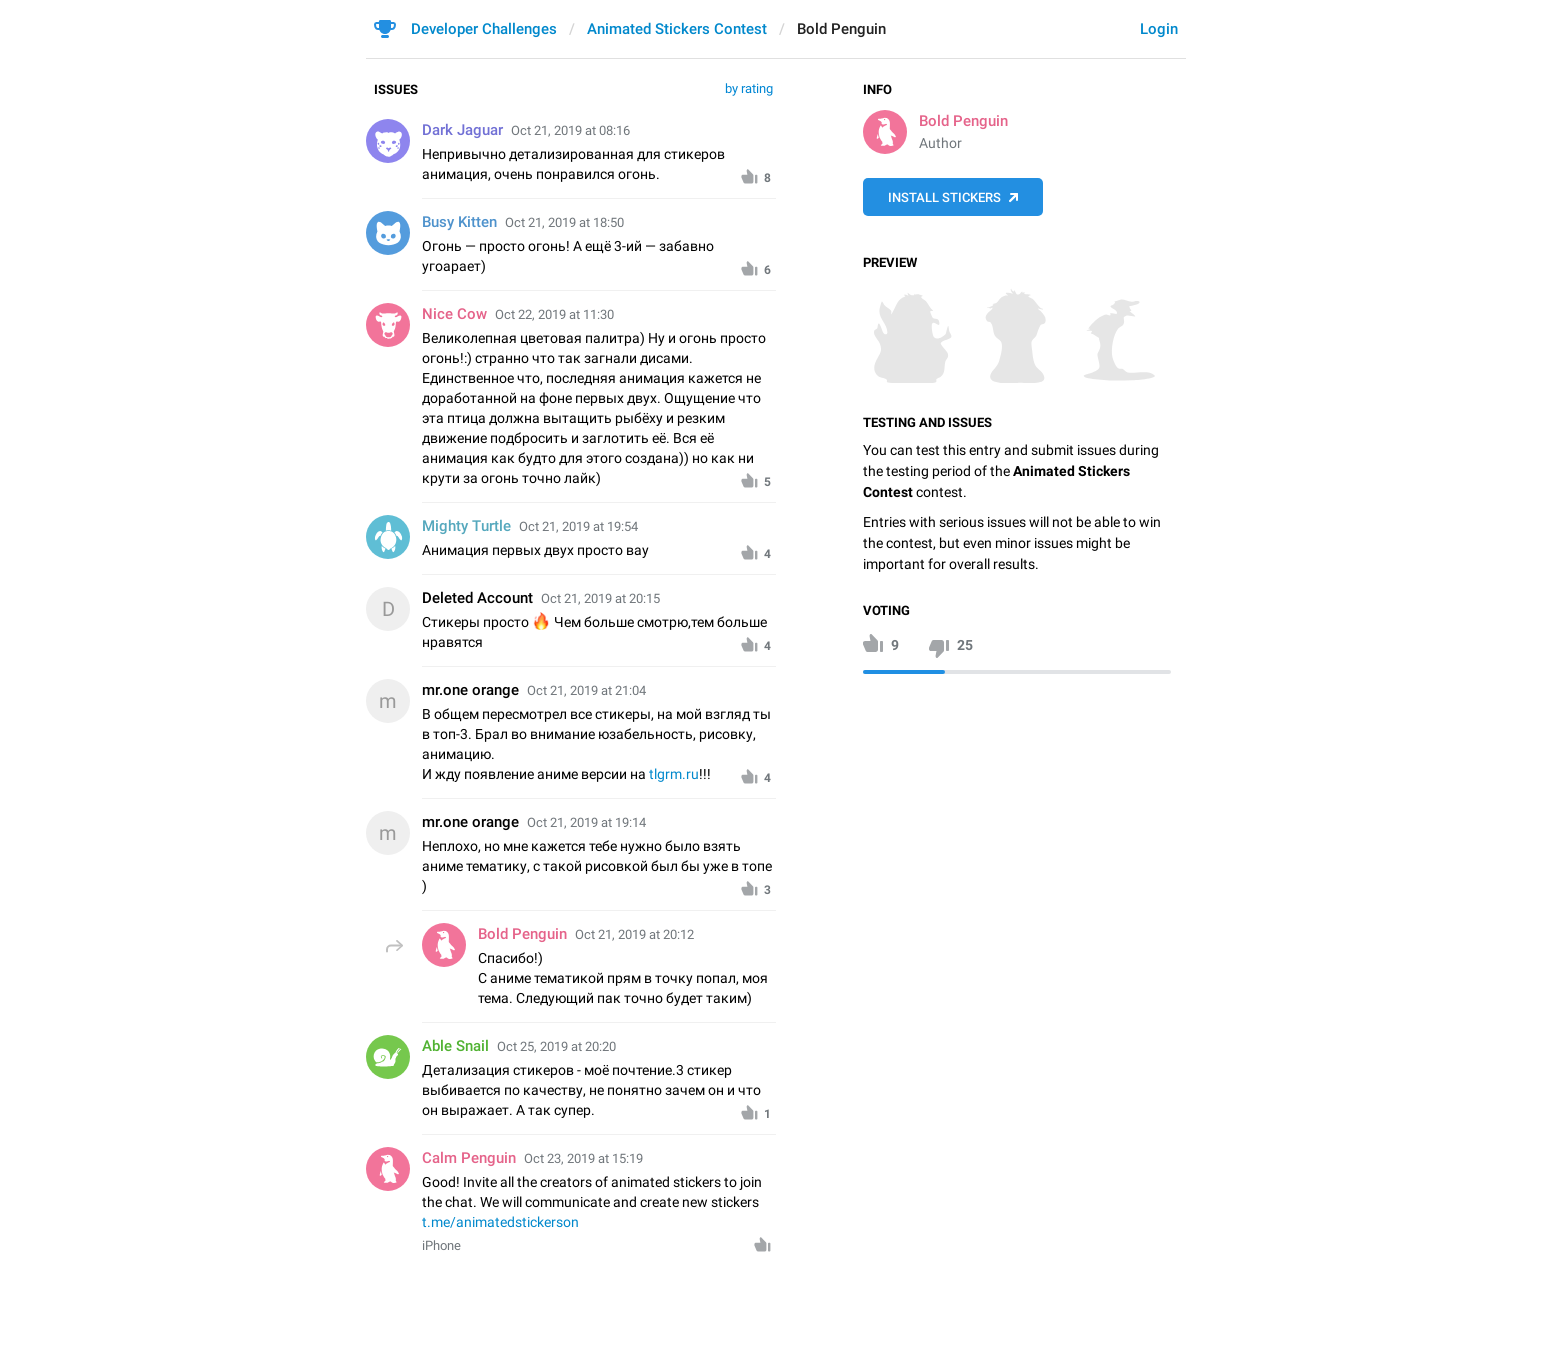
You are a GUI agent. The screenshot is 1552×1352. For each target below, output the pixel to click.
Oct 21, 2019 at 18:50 (564, 222)
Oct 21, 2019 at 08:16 (570, 130)
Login (1159, 29)
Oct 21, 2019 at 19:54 (578, 526)
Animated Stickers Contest (677, 29)
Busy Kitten (459, 222)
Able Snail (455, 1046)
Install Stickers (944, 197)
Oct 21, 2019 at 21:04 (586, 690)
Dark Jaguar (462, 130)
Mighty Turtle (466, 526)
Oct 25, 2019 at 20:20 (556, 1046)
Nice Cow (454, 314)
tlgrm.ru (674, 774)
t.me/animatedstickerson (500, 1222)
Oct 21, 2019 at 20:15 (600, 598)
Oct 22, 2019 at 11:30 (554, 314)
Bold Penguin (963, 121)
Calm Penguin (469, 1158)
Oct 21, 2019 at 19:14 (586, 822)
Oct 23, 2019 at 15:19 (583, 1158)
